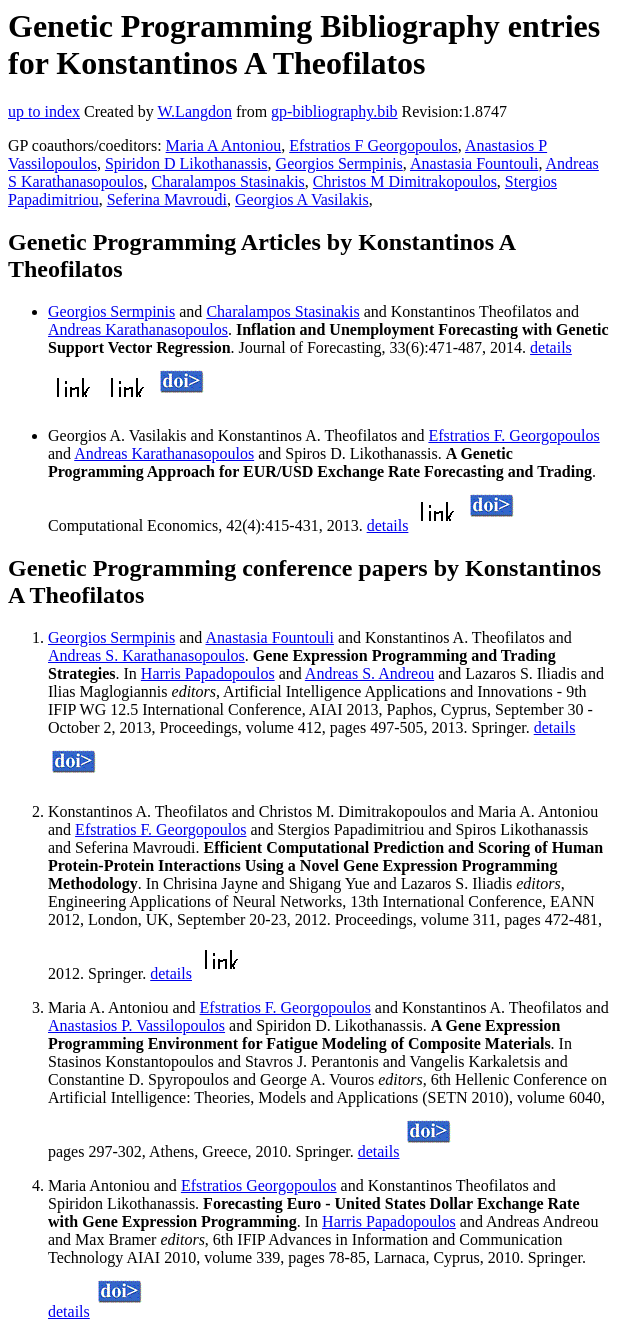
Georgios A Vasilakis (302, 199)
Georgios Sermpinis (339, 163)
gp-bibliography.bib (334, 111)
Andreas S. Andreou (369, 673)
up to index (44, 111)
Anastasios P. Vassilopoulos (136, 1025)
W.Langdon (194, 111)
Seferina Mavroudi (167, 199)
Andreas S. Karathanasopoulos (146, 655)
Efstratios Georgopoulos (259, 1185)
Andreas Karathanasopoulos (138, 329)
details (551, 347)
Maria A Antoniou (224, 145)
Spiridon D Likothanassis (186, 163)
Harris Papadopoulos (208, 673)
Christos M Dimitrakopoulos (405, 181)
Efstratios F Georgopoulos (373, 145)
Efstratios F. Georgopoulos (513, 435)
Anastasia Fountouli (474, 163)
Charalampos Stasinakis (228, 181)
